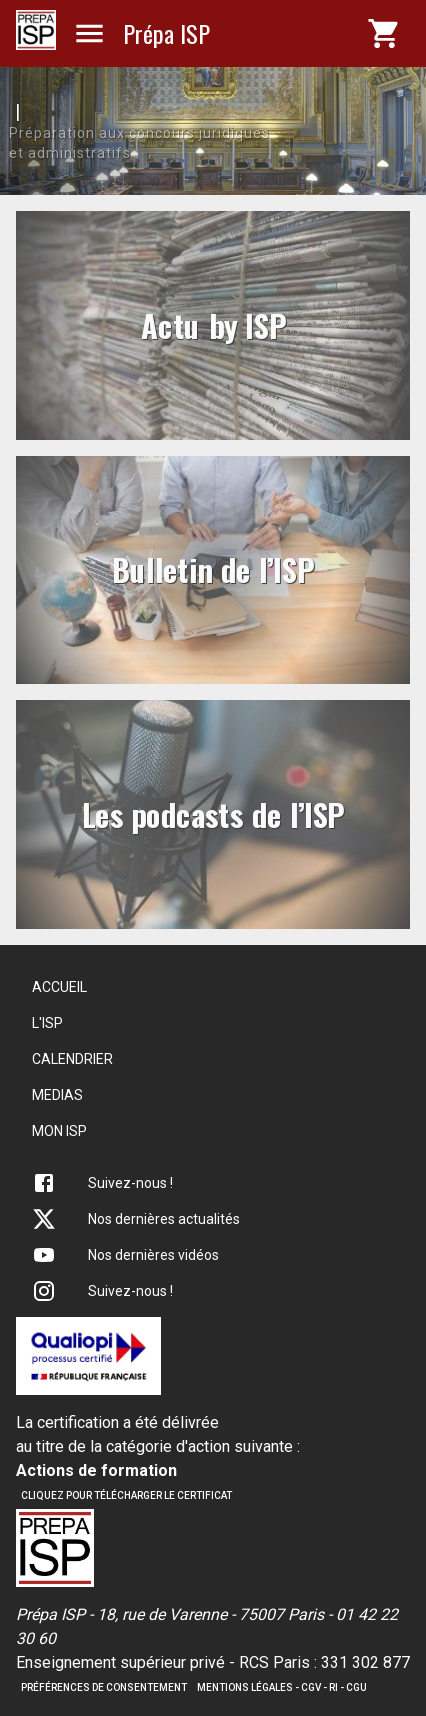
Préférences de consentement (104, 1687)
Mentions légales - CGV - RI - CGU (282, 1687)
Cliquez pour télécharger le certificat (126, 1495)
